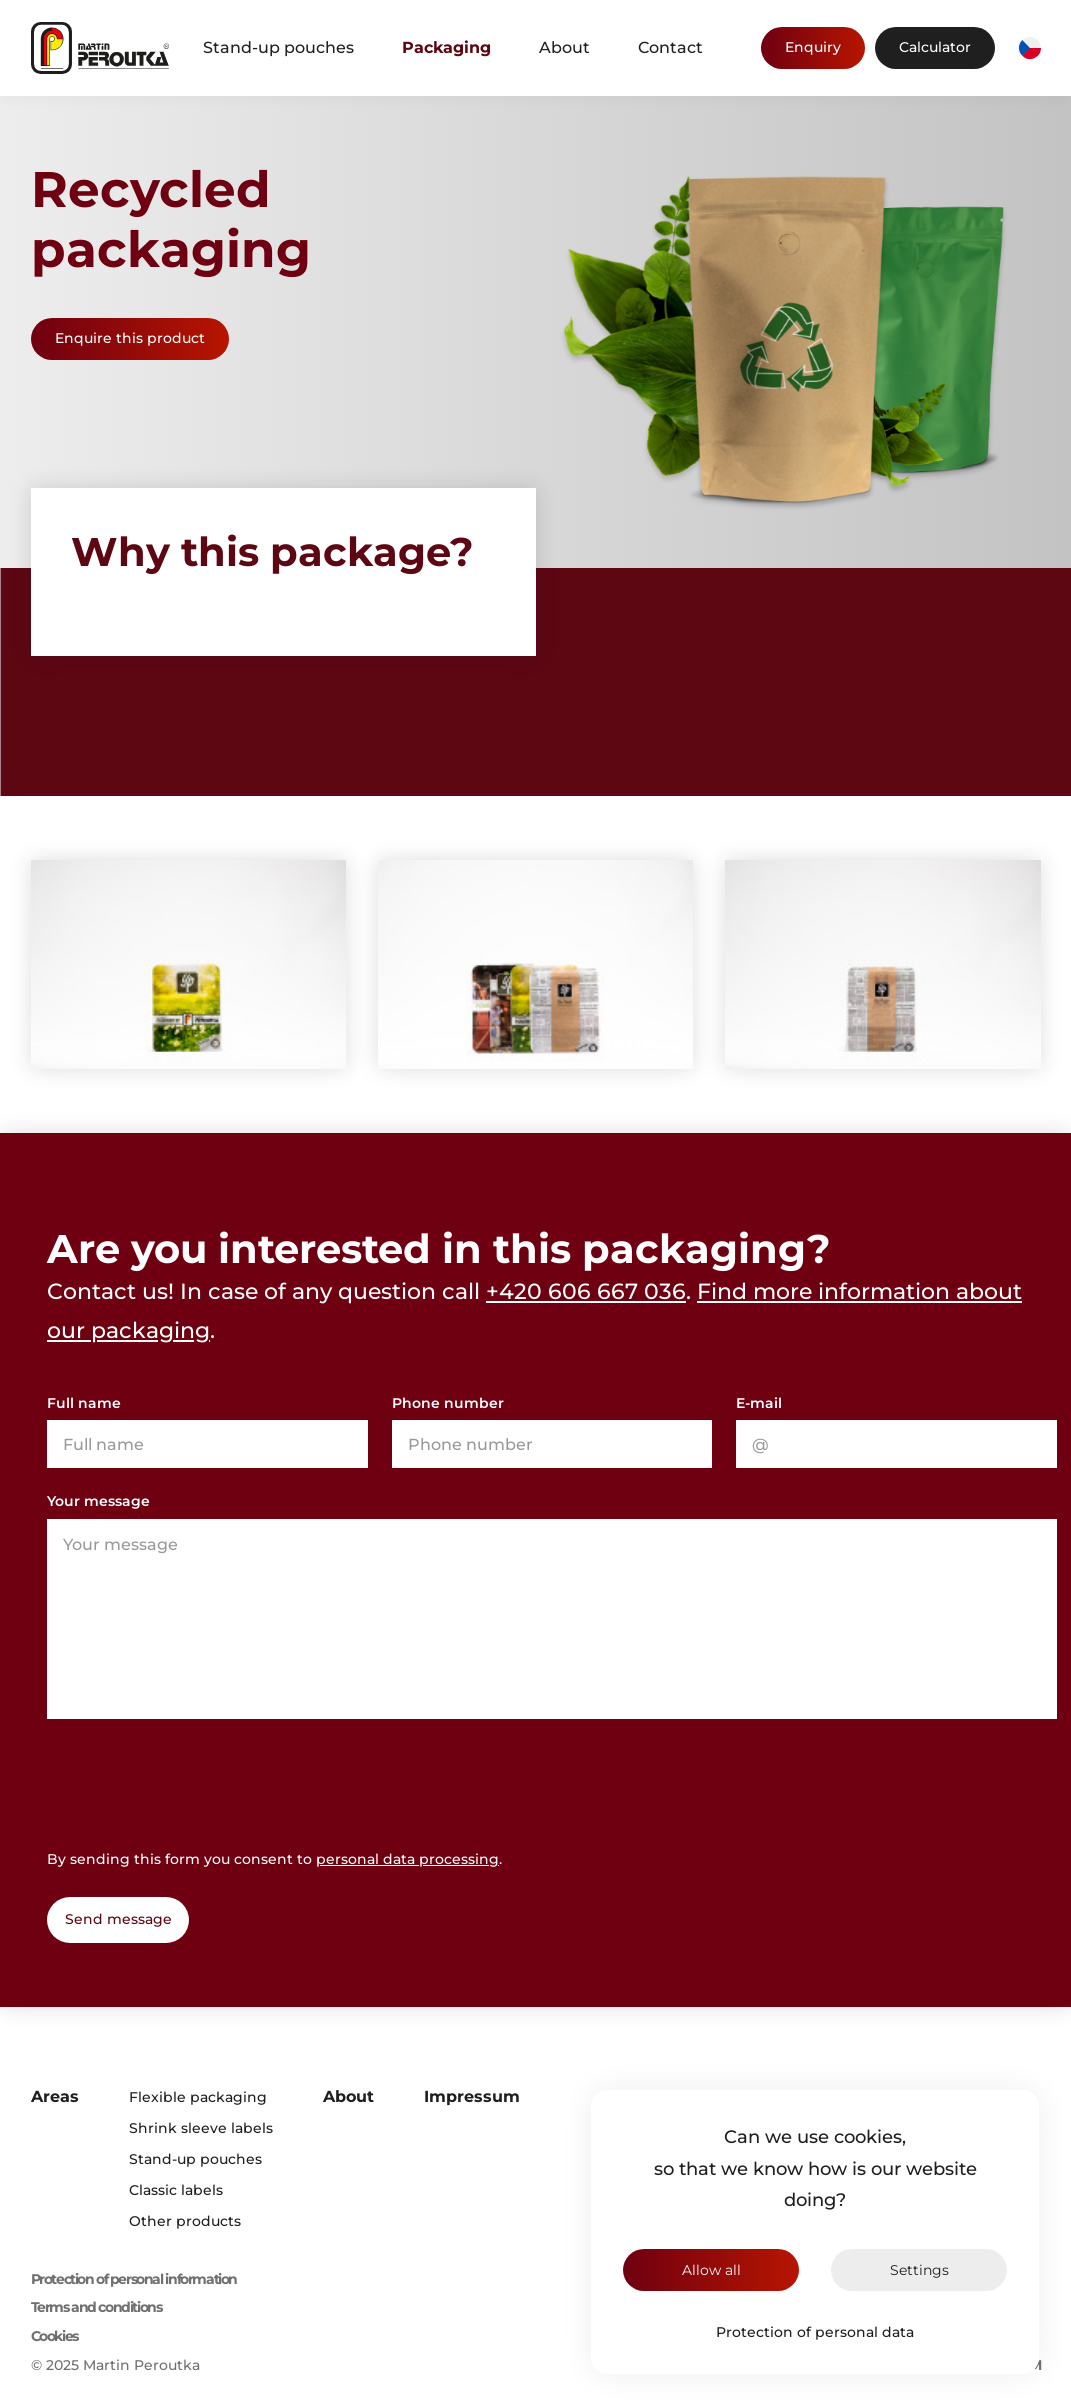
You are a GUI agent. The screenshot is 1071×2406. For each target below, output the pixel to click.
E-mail (759, 1403)
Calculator (935, 47)
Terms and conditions (96, 2307)
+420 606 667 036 (586, 1291)
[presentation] (199, 1782)
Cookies (54, 2336)
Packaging (446, 47)
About (564, 47)
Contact (670, 47)
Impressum (472, 2096)
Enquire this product (130, 338)
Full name (84, 1403)
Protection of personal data (815, 2332)
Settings (919, 2270)
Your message (98, 1501)
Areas (55, 2096)
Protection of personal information (134, 2279)
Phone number (448, 1403)
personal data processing (407, 1859)
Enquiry (813, 47)
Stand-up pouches (278, 47)
